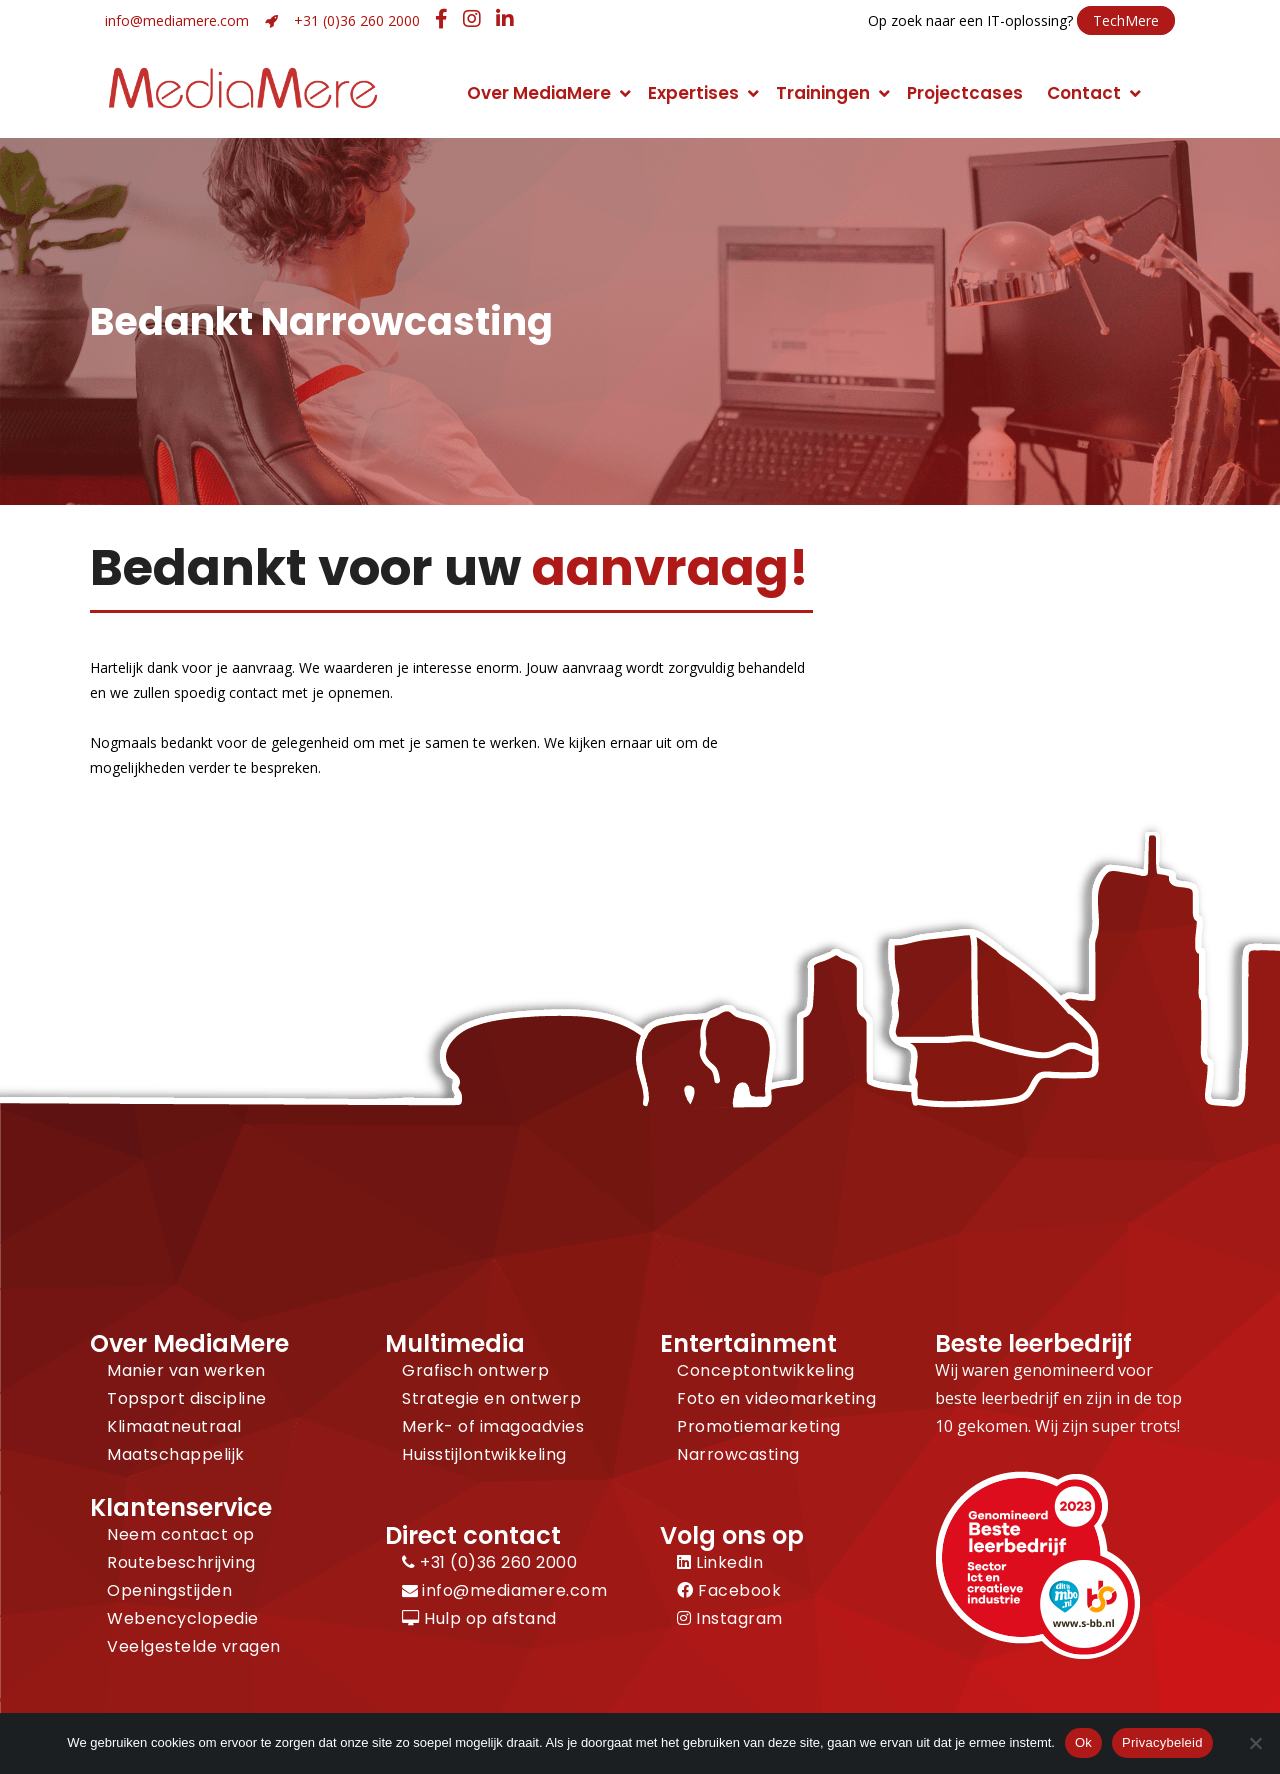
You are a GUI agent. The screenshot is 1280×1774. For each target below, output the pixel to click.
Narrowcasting (738, 1454)
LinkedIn (720, 1562)
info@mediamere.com (177, 20)
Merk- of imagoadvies (493, 1426)
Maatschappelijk (176, 1454)
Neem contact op (181, 1534)
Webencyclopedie (183, 1618)
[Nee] (1255, 1743)
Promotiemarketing (759, 1426)
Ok (1083, 1742)
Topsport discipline (187, 1398)
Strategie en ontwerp (491, 1398)
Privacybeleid (1162, 1742)
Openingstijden (169, 1590)
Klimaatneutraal (174, 1426)
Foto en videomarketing (776, 1398)
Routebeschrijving (181, 1562)
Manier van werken (186, 1370)
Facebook (729, 1590)
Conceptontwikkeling (766, 1370)
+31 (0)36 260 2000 (357, 20)
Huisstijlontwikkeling (484, 1454)
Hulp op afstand (479, 1618)
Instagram (730, 1618)
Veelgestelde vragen (194, 1646)
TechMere (1126, 20)
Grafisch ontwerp (475, 1370)
